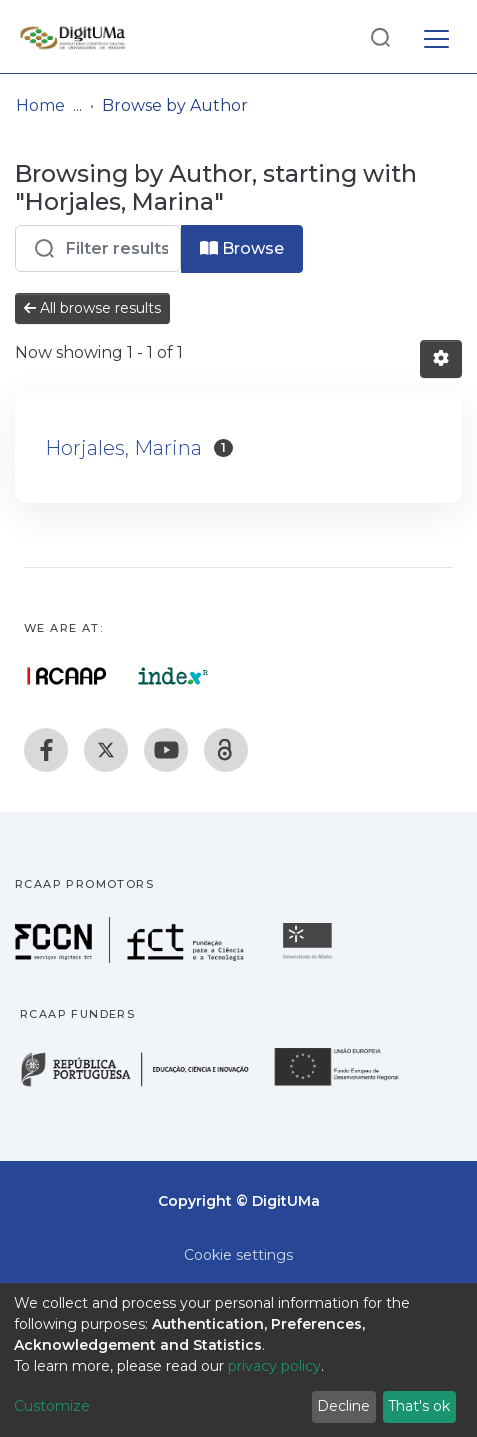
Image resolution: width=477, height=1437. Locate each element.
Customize (52, 1406)
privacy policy (274, 1366)
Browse (242, 248)
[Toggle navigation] (436, 36)
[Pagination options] (441, 359)
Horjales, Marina (123, 448)
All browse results (92, 308)
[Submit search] (380, 36)
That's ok (419, 1406)
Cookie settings (238, 1255)
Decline (343, 1406)
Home (40, 105)
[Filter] (98, 249)
